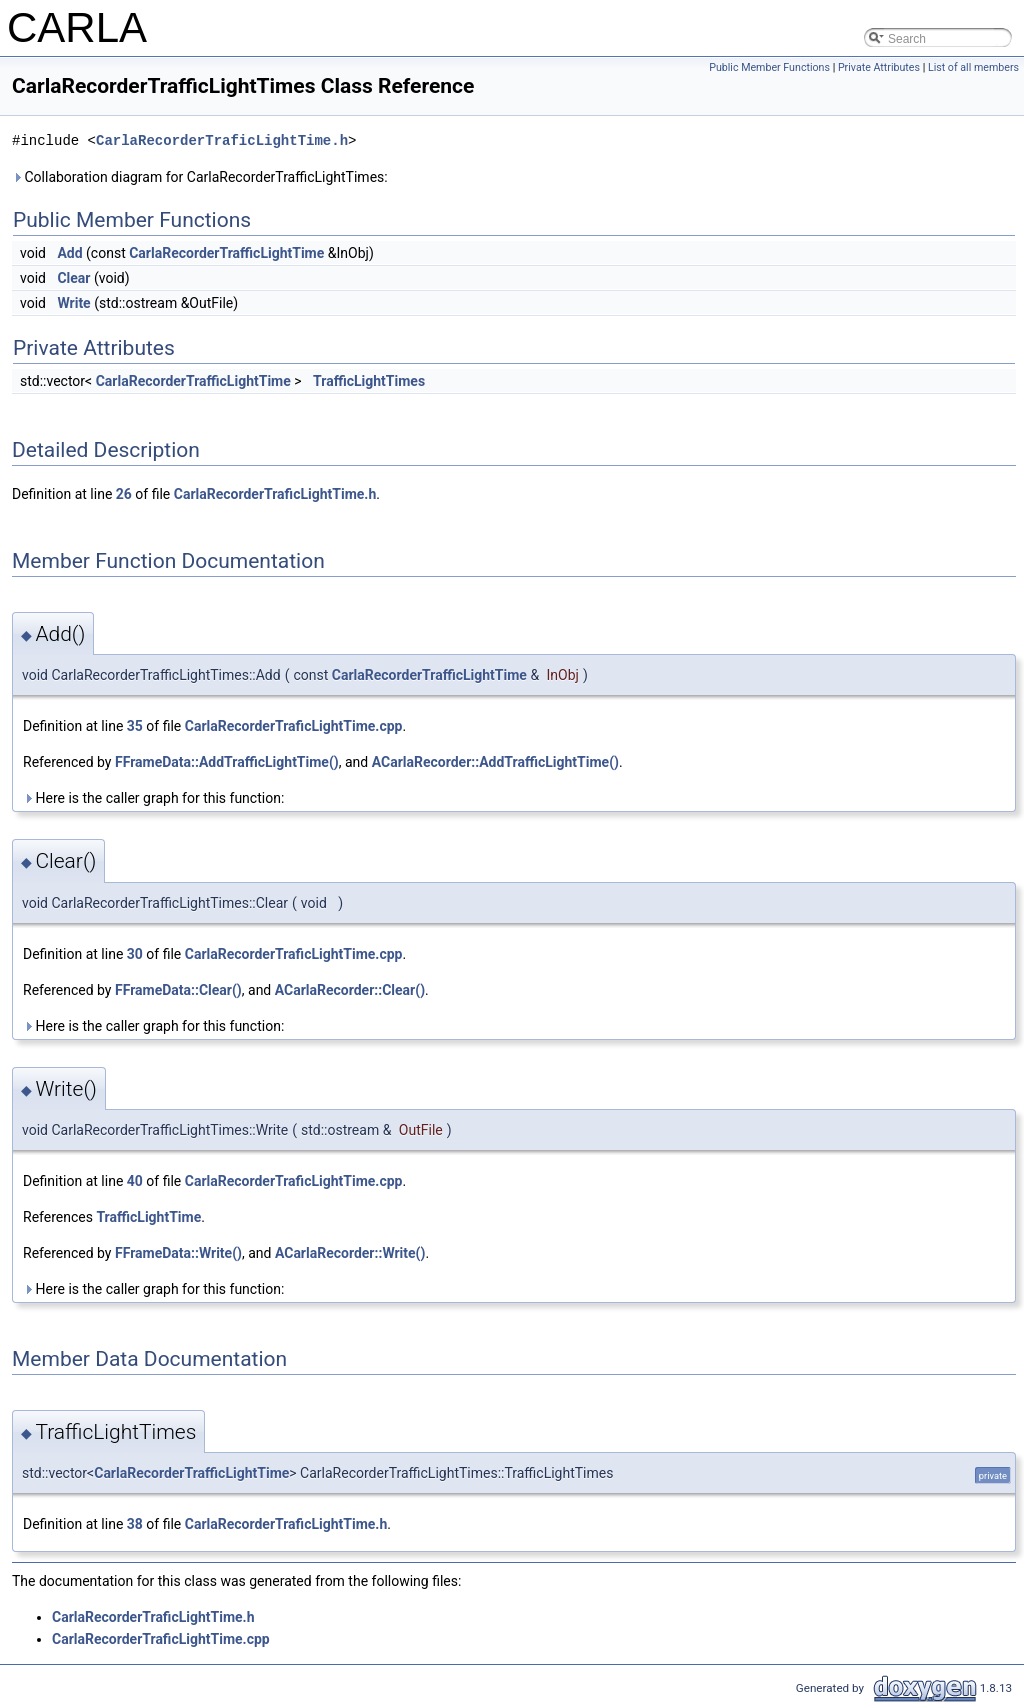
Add (69, 253)
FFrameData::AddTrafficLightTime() (227, 762)
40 (135, 1181)
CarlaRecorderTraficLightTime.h (222, 140)
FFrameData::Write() (178, 1253)
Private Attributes (879, 67)
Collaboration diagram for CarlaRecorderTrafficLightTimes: (200, 177)
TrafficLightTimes (369, 381)
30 (135, 954)
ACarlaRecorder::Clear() (350, 990)
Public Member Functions (769, 67)
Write (73, 303)
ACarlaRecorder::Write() (350, 1253)
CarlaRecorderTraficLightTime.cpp (294, 726)
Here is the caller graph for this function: (153, 798)
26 (124, 494)
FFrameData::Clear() (178, 990)
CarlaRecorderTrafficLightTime (226, 253)
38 (135, 1524)
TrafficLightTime (148, 1217)
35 (135, 726)
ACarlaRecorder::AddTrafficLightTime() (495, 762)
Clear (73, 278)
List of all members (973, 67)
